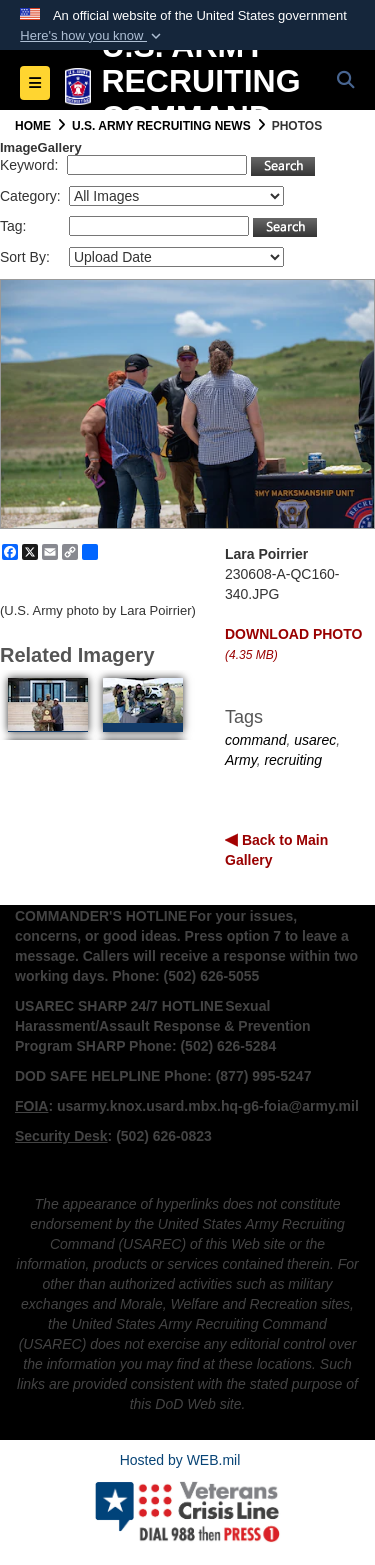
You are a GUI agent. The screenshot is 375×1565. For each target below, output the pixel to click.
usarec (315, 740)
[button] (92, 36)
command (255, 740)
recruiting (293, 760)
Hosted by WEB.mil (180, 1460)
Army (241, 760)
